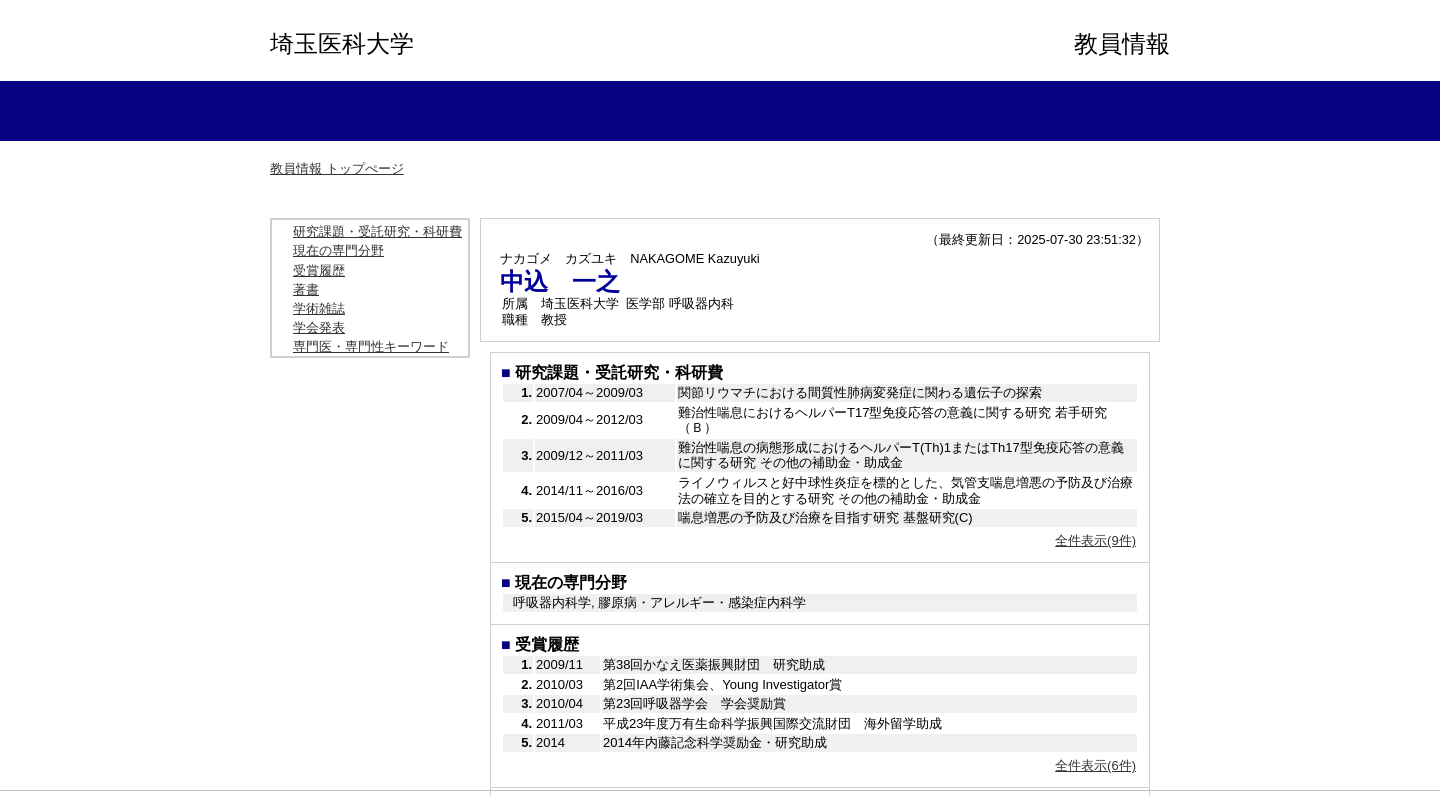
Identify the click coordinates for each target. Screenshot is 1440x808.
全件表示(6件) (1095, 765)
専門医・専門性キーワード (371, 346)
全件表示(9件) (1095, 540)
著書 (306, 289)
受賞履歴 (319, 270)
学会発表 (319, 327)
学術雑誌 (319, 308)
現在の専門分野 (338, 250)
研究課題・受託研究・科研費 (377, 231)
